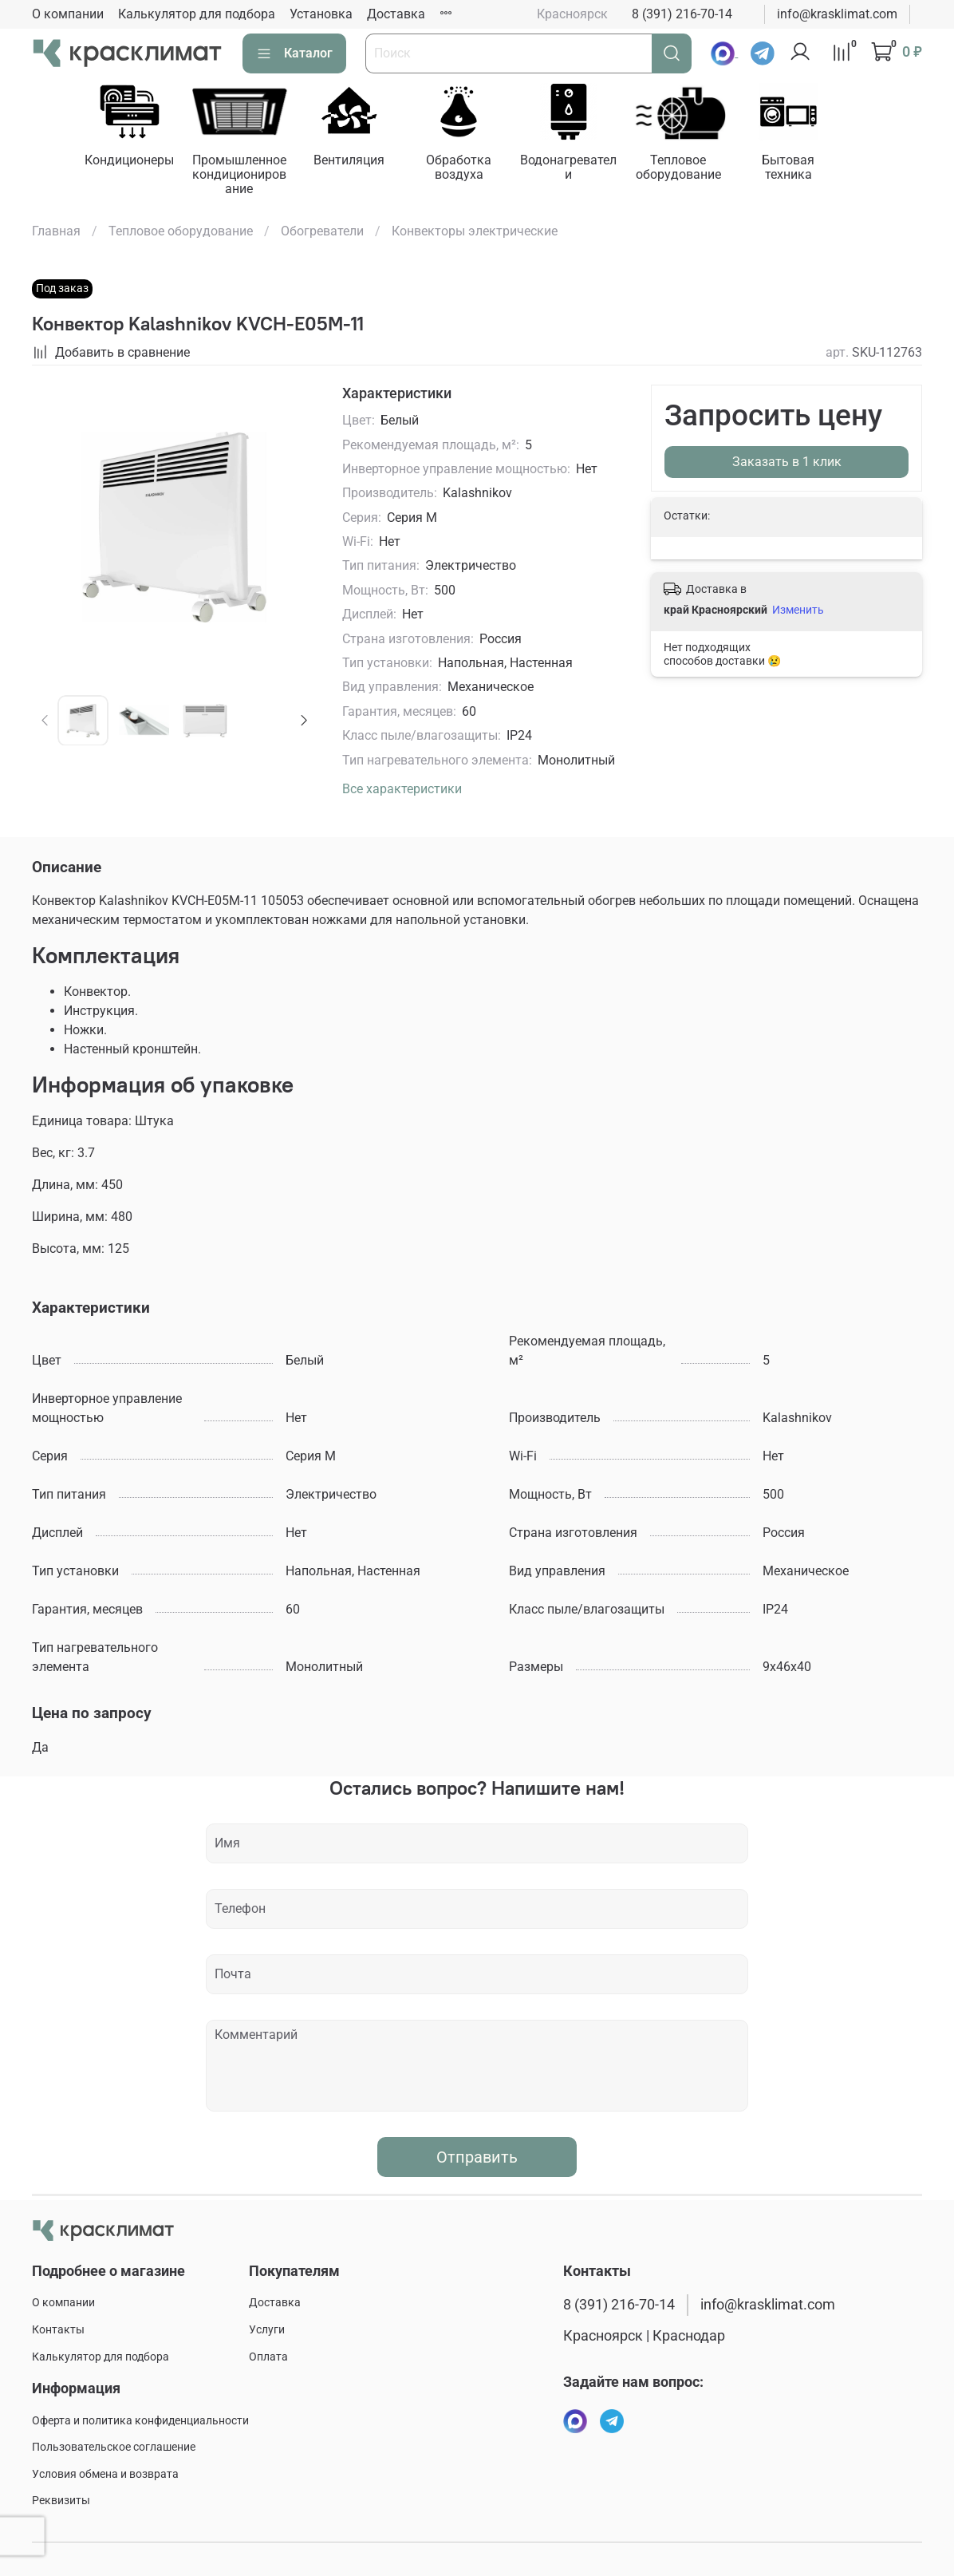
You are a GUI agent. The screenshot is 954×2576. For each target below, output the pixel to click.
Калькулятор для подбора (196, 14)
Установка (321, 14)
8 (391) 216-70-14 (682, 14)
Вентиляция (358, 161)
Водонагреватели (583, 169)
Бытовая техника (809, 169)
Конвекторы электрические (475, 232)
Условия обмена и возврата (105, 2474)
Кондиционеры (132, 161)
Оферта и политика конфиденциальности (140, 2421)
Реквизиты (61, 2500)
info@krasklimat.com (837, 14)
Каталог (294, 53)
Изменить (798, 611)
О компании (68, 14)
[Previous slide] (45, 722)
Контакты (58, 2330)
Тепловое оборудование (696, 169)
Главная (56, 232)
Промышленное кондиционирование (246, 176)
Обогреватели (322, 232)
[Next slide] (303, 722)
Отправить (477, 2158)
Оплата (268, 2357)
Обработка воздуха (471, 169)
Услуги (267, 2330)
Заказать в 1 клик (787, 463)
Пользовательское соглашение (113, 2447)
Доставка (396, 14)
